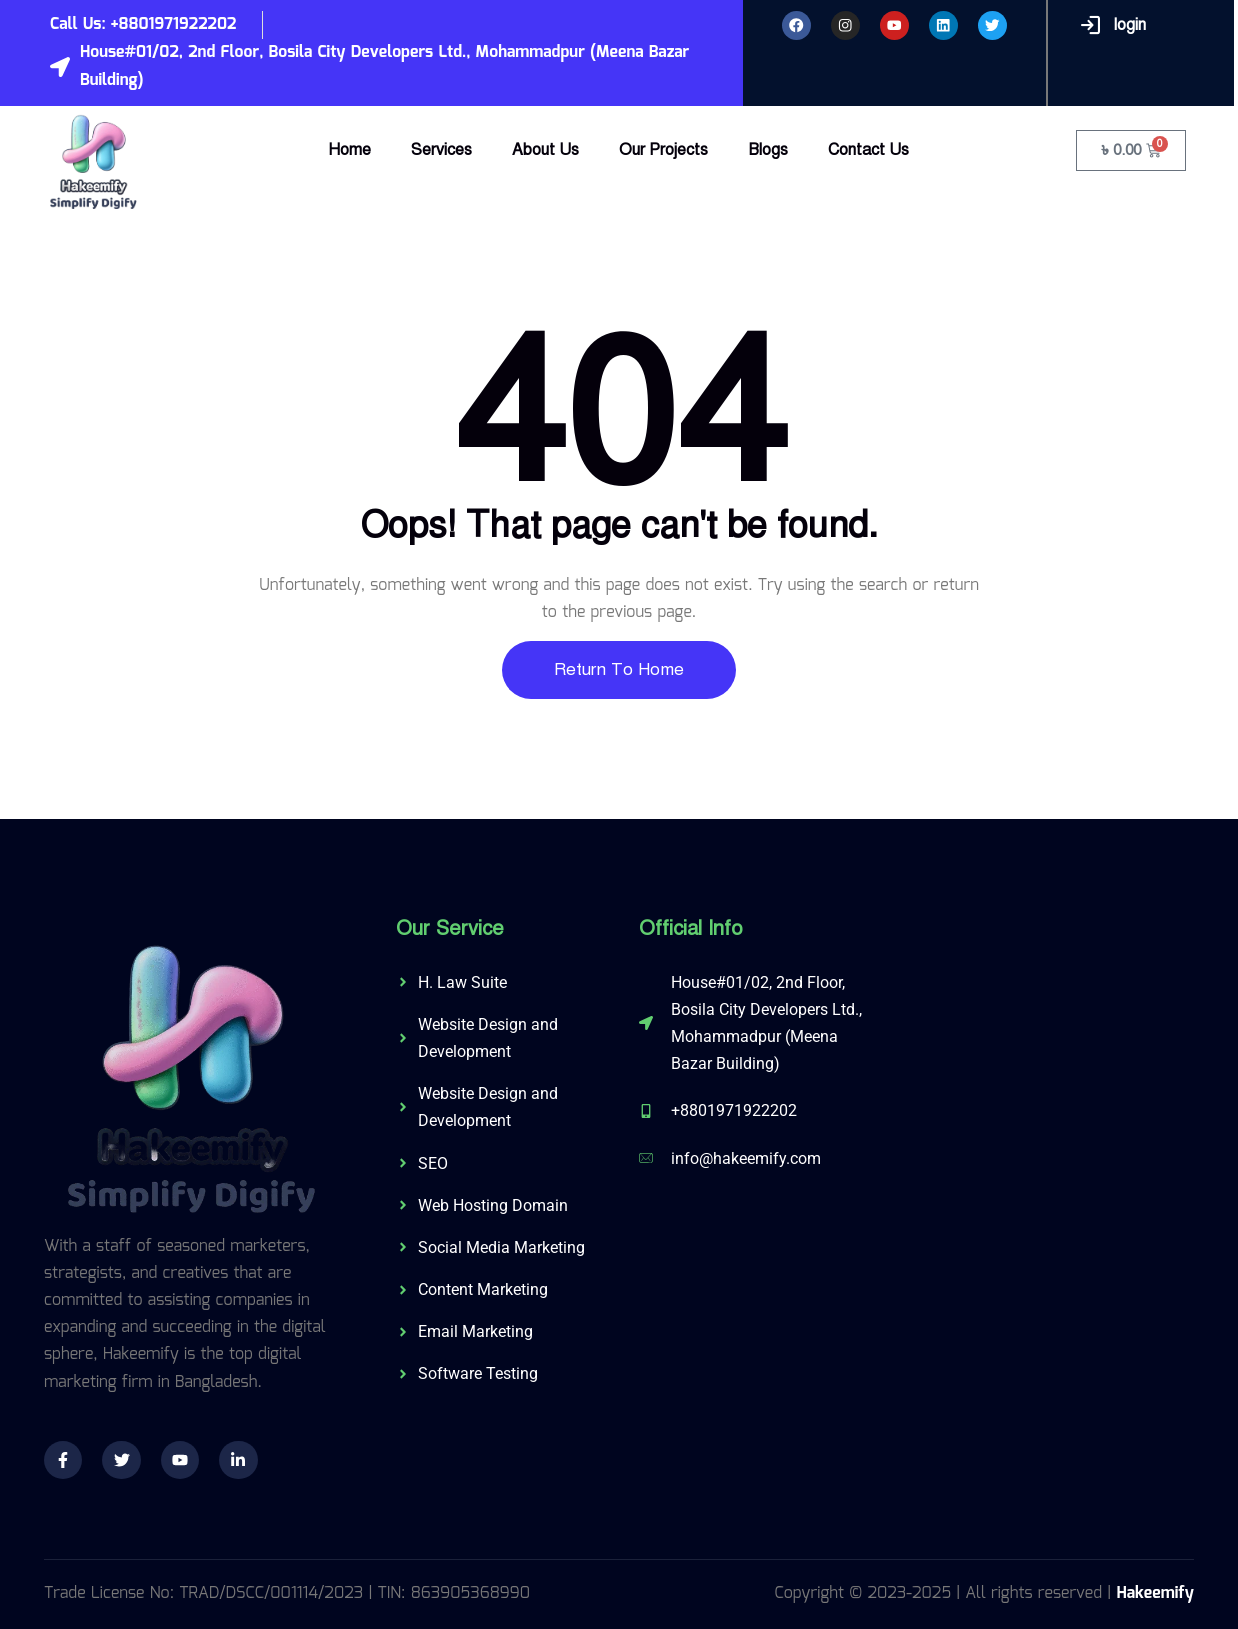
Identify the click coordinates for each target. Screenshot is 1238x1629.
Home (349, 150)
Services (441, 150)
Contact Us (868, 150)
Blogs (768, 150)
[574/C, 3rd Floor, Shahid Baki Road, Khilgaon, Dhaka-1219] (1043, 1069)
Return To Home (619, 669)
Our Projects (663, 150)
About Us (545, 150)
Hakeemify (1155, 1593)
